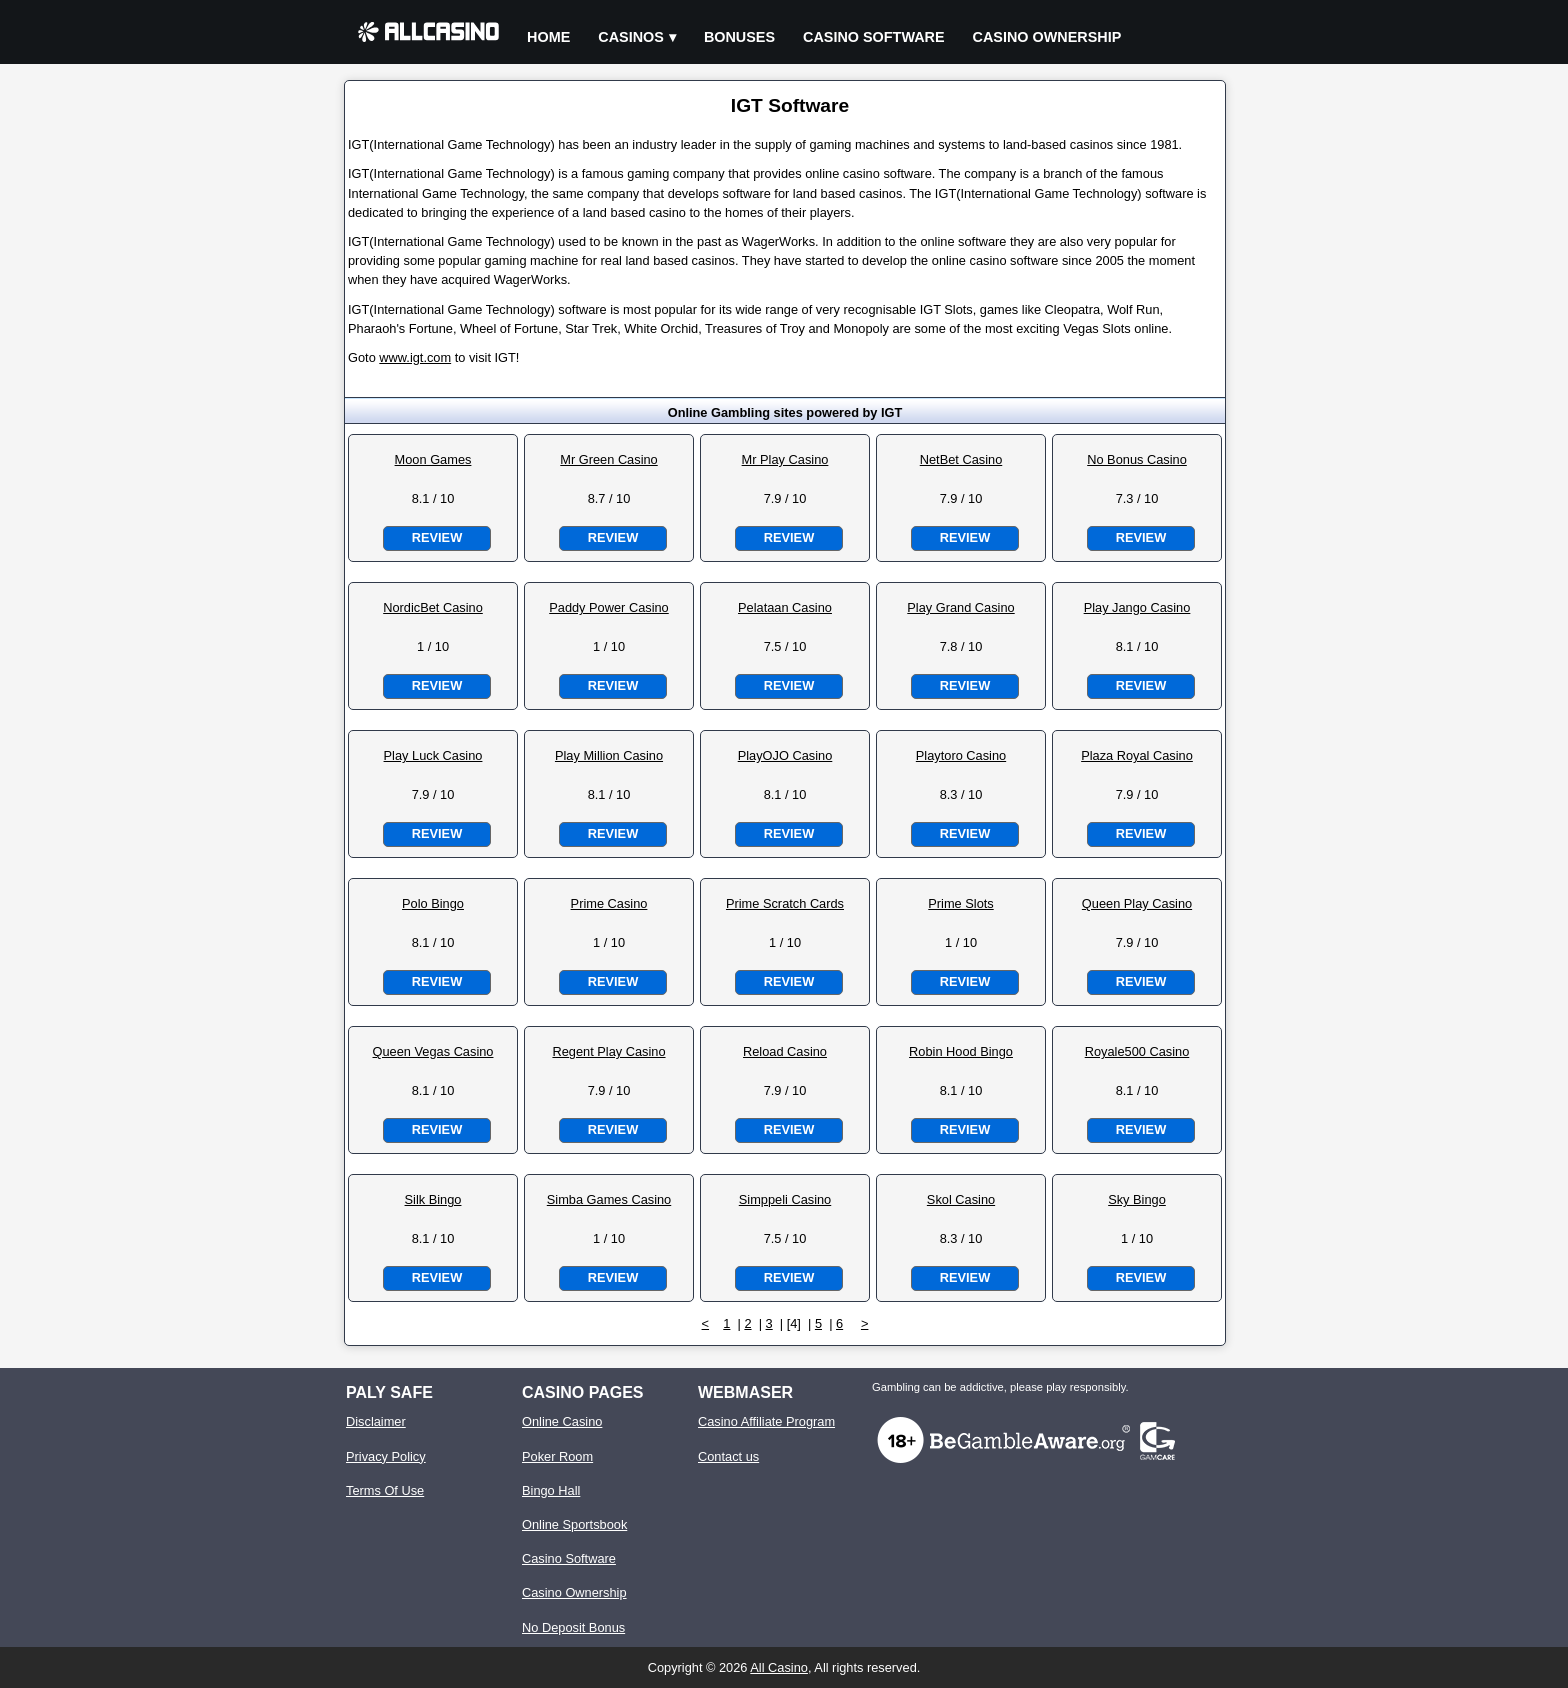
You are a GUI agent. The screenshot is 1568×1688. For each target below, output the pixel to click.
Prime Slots (960, 903)
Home (548, 37)
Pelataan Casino (785, 607)
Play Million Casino (609, 755)
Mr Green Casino (608, 459)
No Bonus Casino (1137, 459)
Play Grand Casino (960, 607)
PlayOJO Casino (785, 755)
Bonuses (739, 37)
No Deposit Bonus (573, 1627)
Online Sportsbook (574, 1524)
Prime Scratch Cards (785, 903)
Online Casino (562, 1421)
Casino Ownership (1047, 37)
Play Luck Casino (433, 755)
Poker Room (557, 1456)
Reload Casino (785, 1051)
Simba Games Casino (609, 1199)
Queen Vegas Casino (433, 1051)
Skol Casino (961, 1199)
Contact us (728, 1456)
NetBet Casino (961, 459)
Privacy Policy (386, 1456)
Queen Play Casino (1137, 903)
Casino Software (874, 37)
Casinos (631, 37)
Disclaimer (376, 1421)
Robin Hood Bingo (961, 1051)
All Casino (779, 1667)
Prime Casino (609, 903)
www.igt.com (415, 357)
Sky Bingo (1137, 1199)
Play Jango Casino (1137, 607)
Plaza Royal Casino (1137, 755)
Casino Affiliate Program (766, 1421)
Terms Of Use (385, 1490)
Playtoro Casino (961, 755)
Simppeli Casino (785, 1199)
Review (437, 537)
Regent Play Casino (608, 1051)
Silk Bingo (433, 1199)
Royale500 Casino (1137, 1051)
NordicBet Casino (433, 607)
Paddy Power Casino (609, 607)
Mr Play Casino (785, 459)
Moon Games (433, 459)
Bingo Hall (551, 1490)
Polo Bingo (433, 903)
